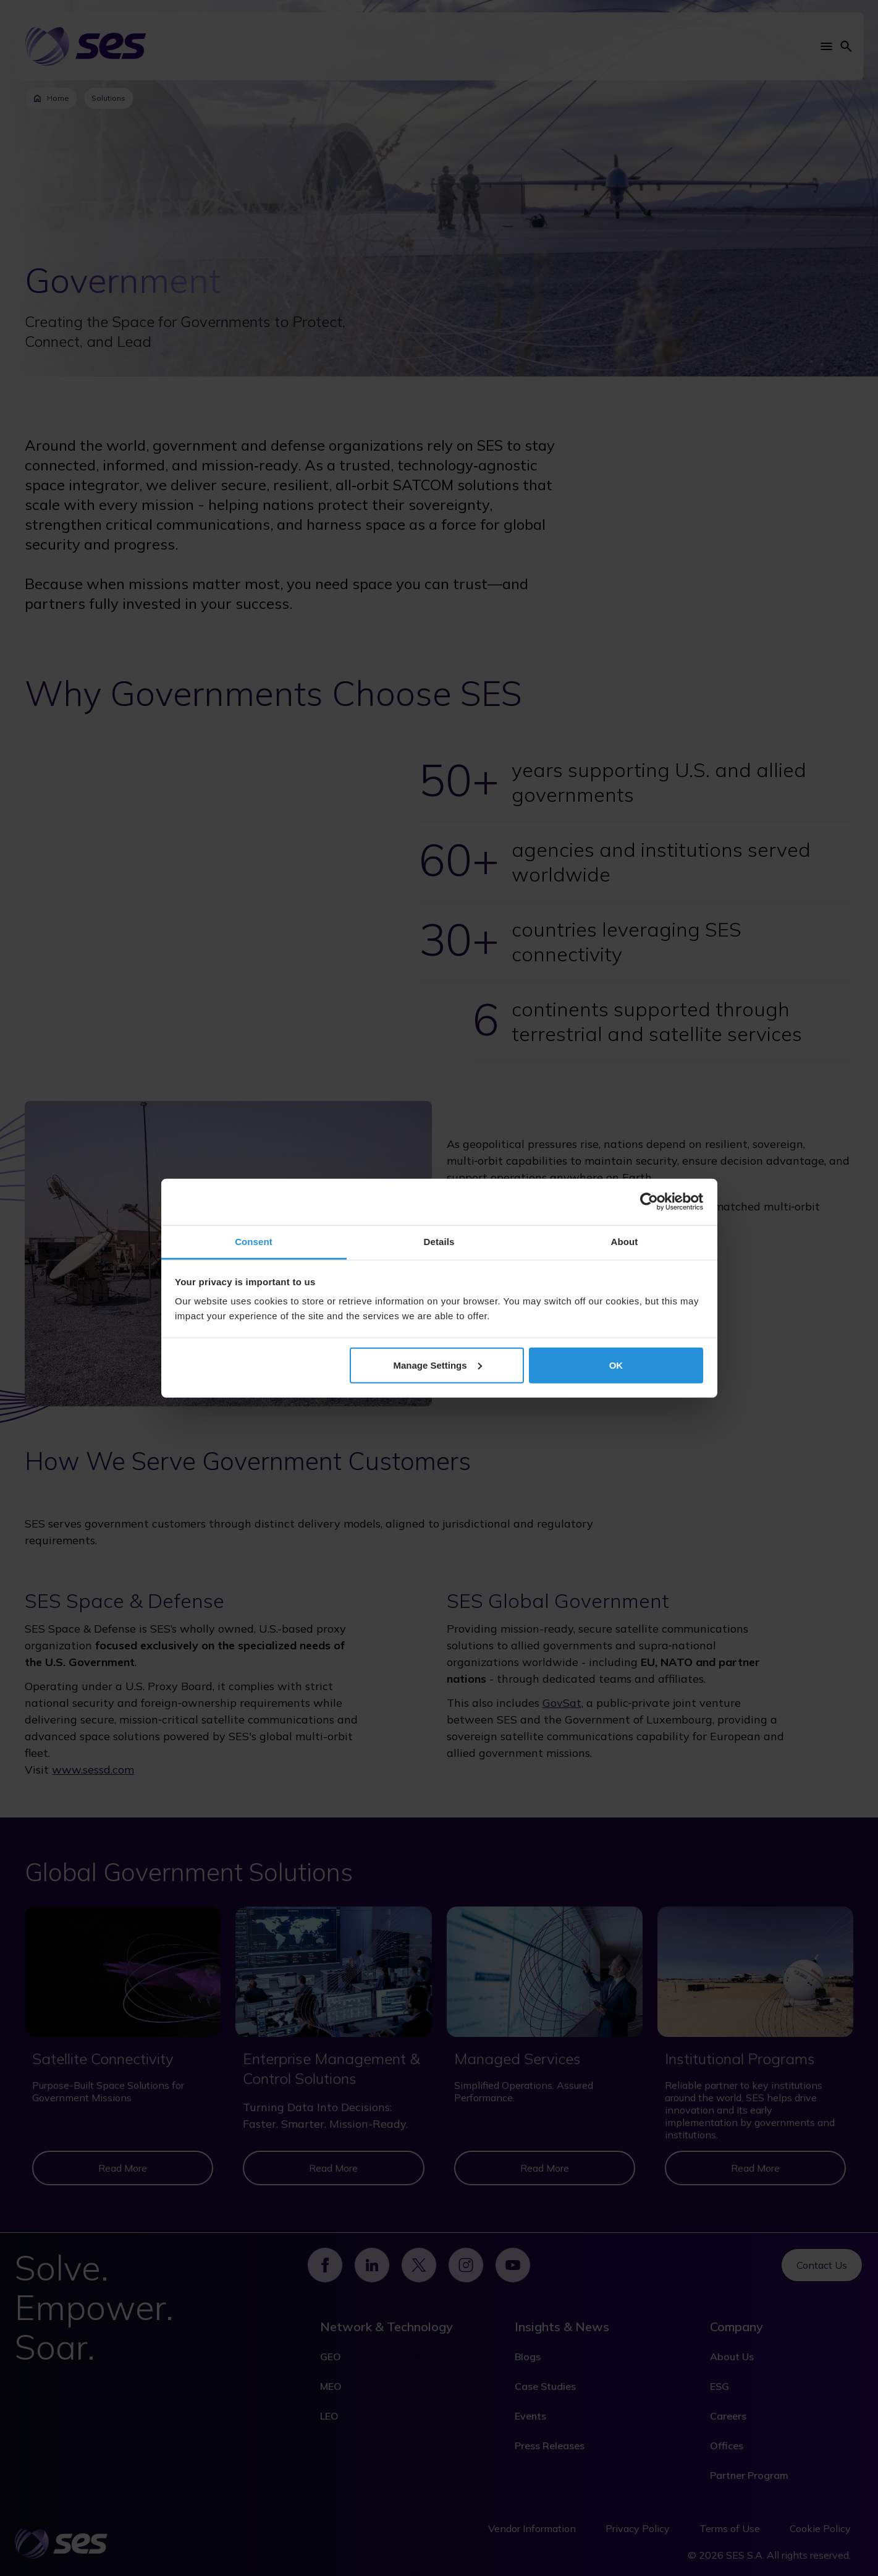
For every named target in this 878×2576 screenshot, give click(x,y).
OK (616, 1364)
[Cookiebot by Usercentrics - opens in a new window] (649, 1201)
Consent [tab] (253, 1241)
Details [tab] (439, 1241)
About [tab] (624, 1241)
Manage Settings (437, 1364)
